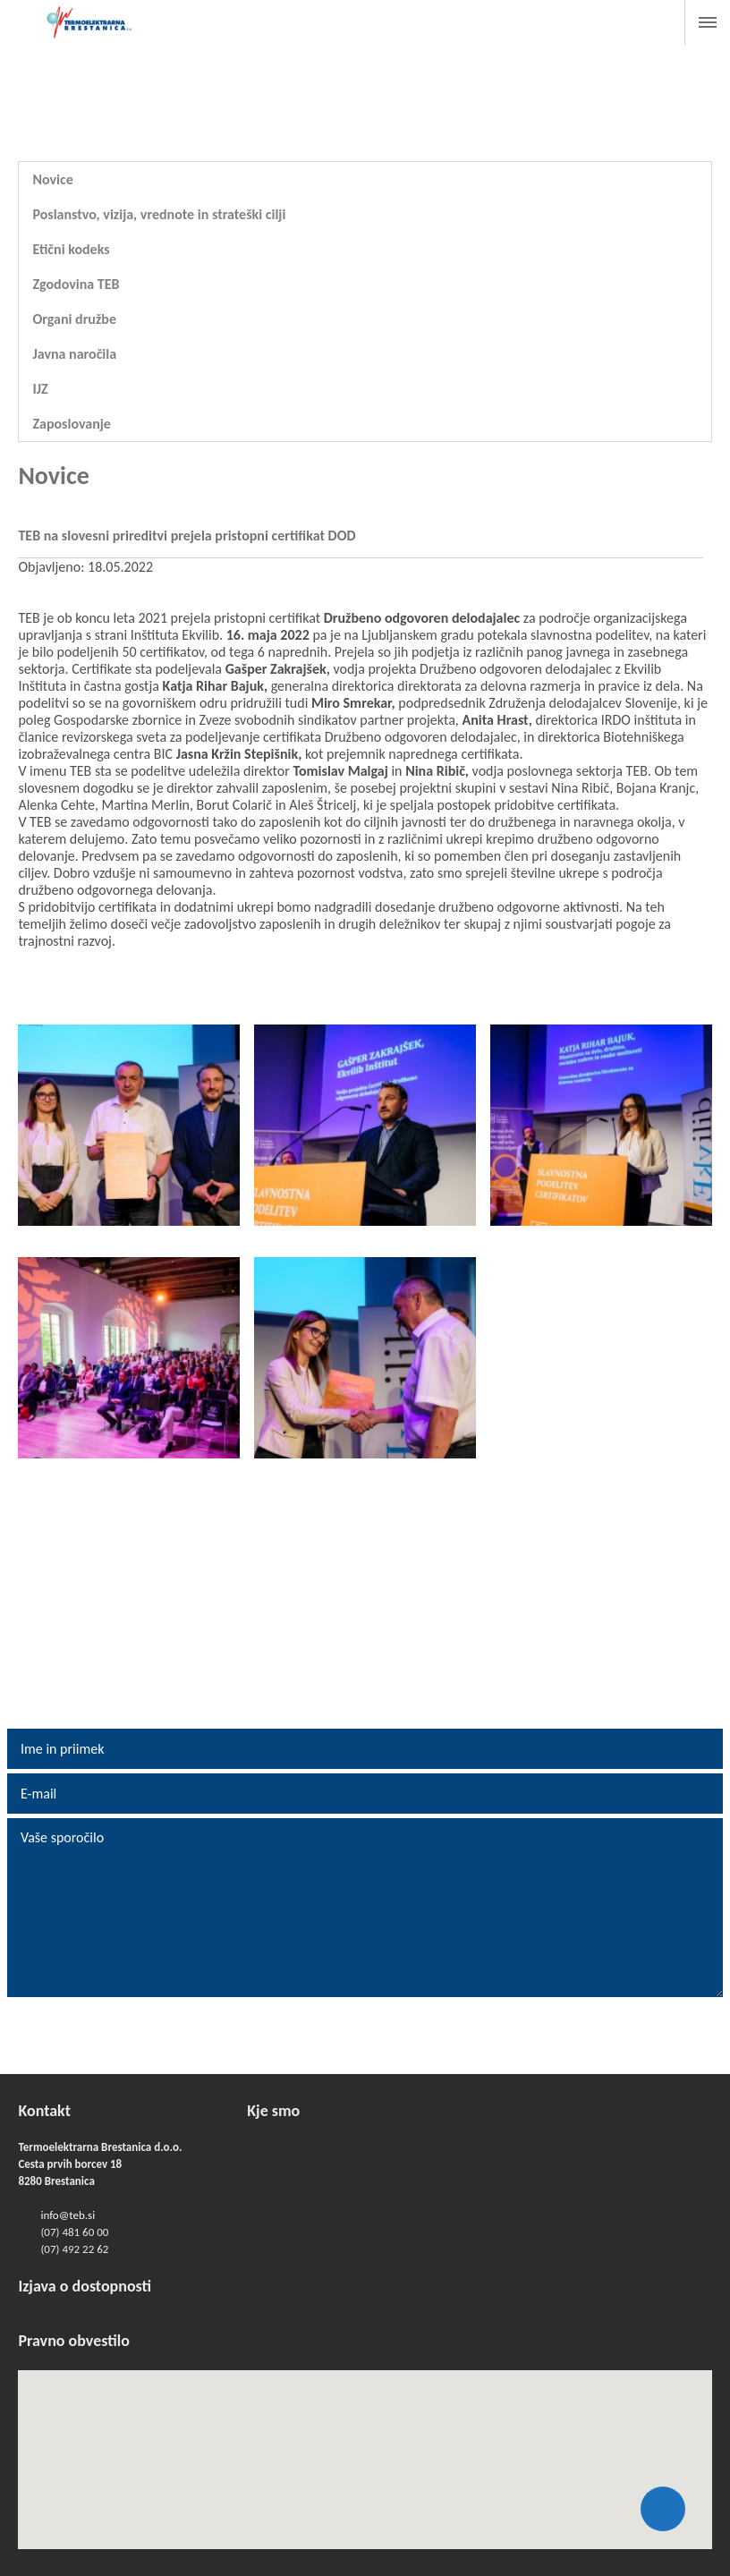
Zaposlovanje (71, 423)
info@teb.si (67, 2215)
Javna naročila (74, 353)
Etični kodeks (70, 249)
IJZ (39, 388)
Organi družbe (74, 318)
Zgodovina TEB (75, 284)
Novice (52, 179)
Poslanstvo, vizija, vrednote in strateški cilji (158, 214)
